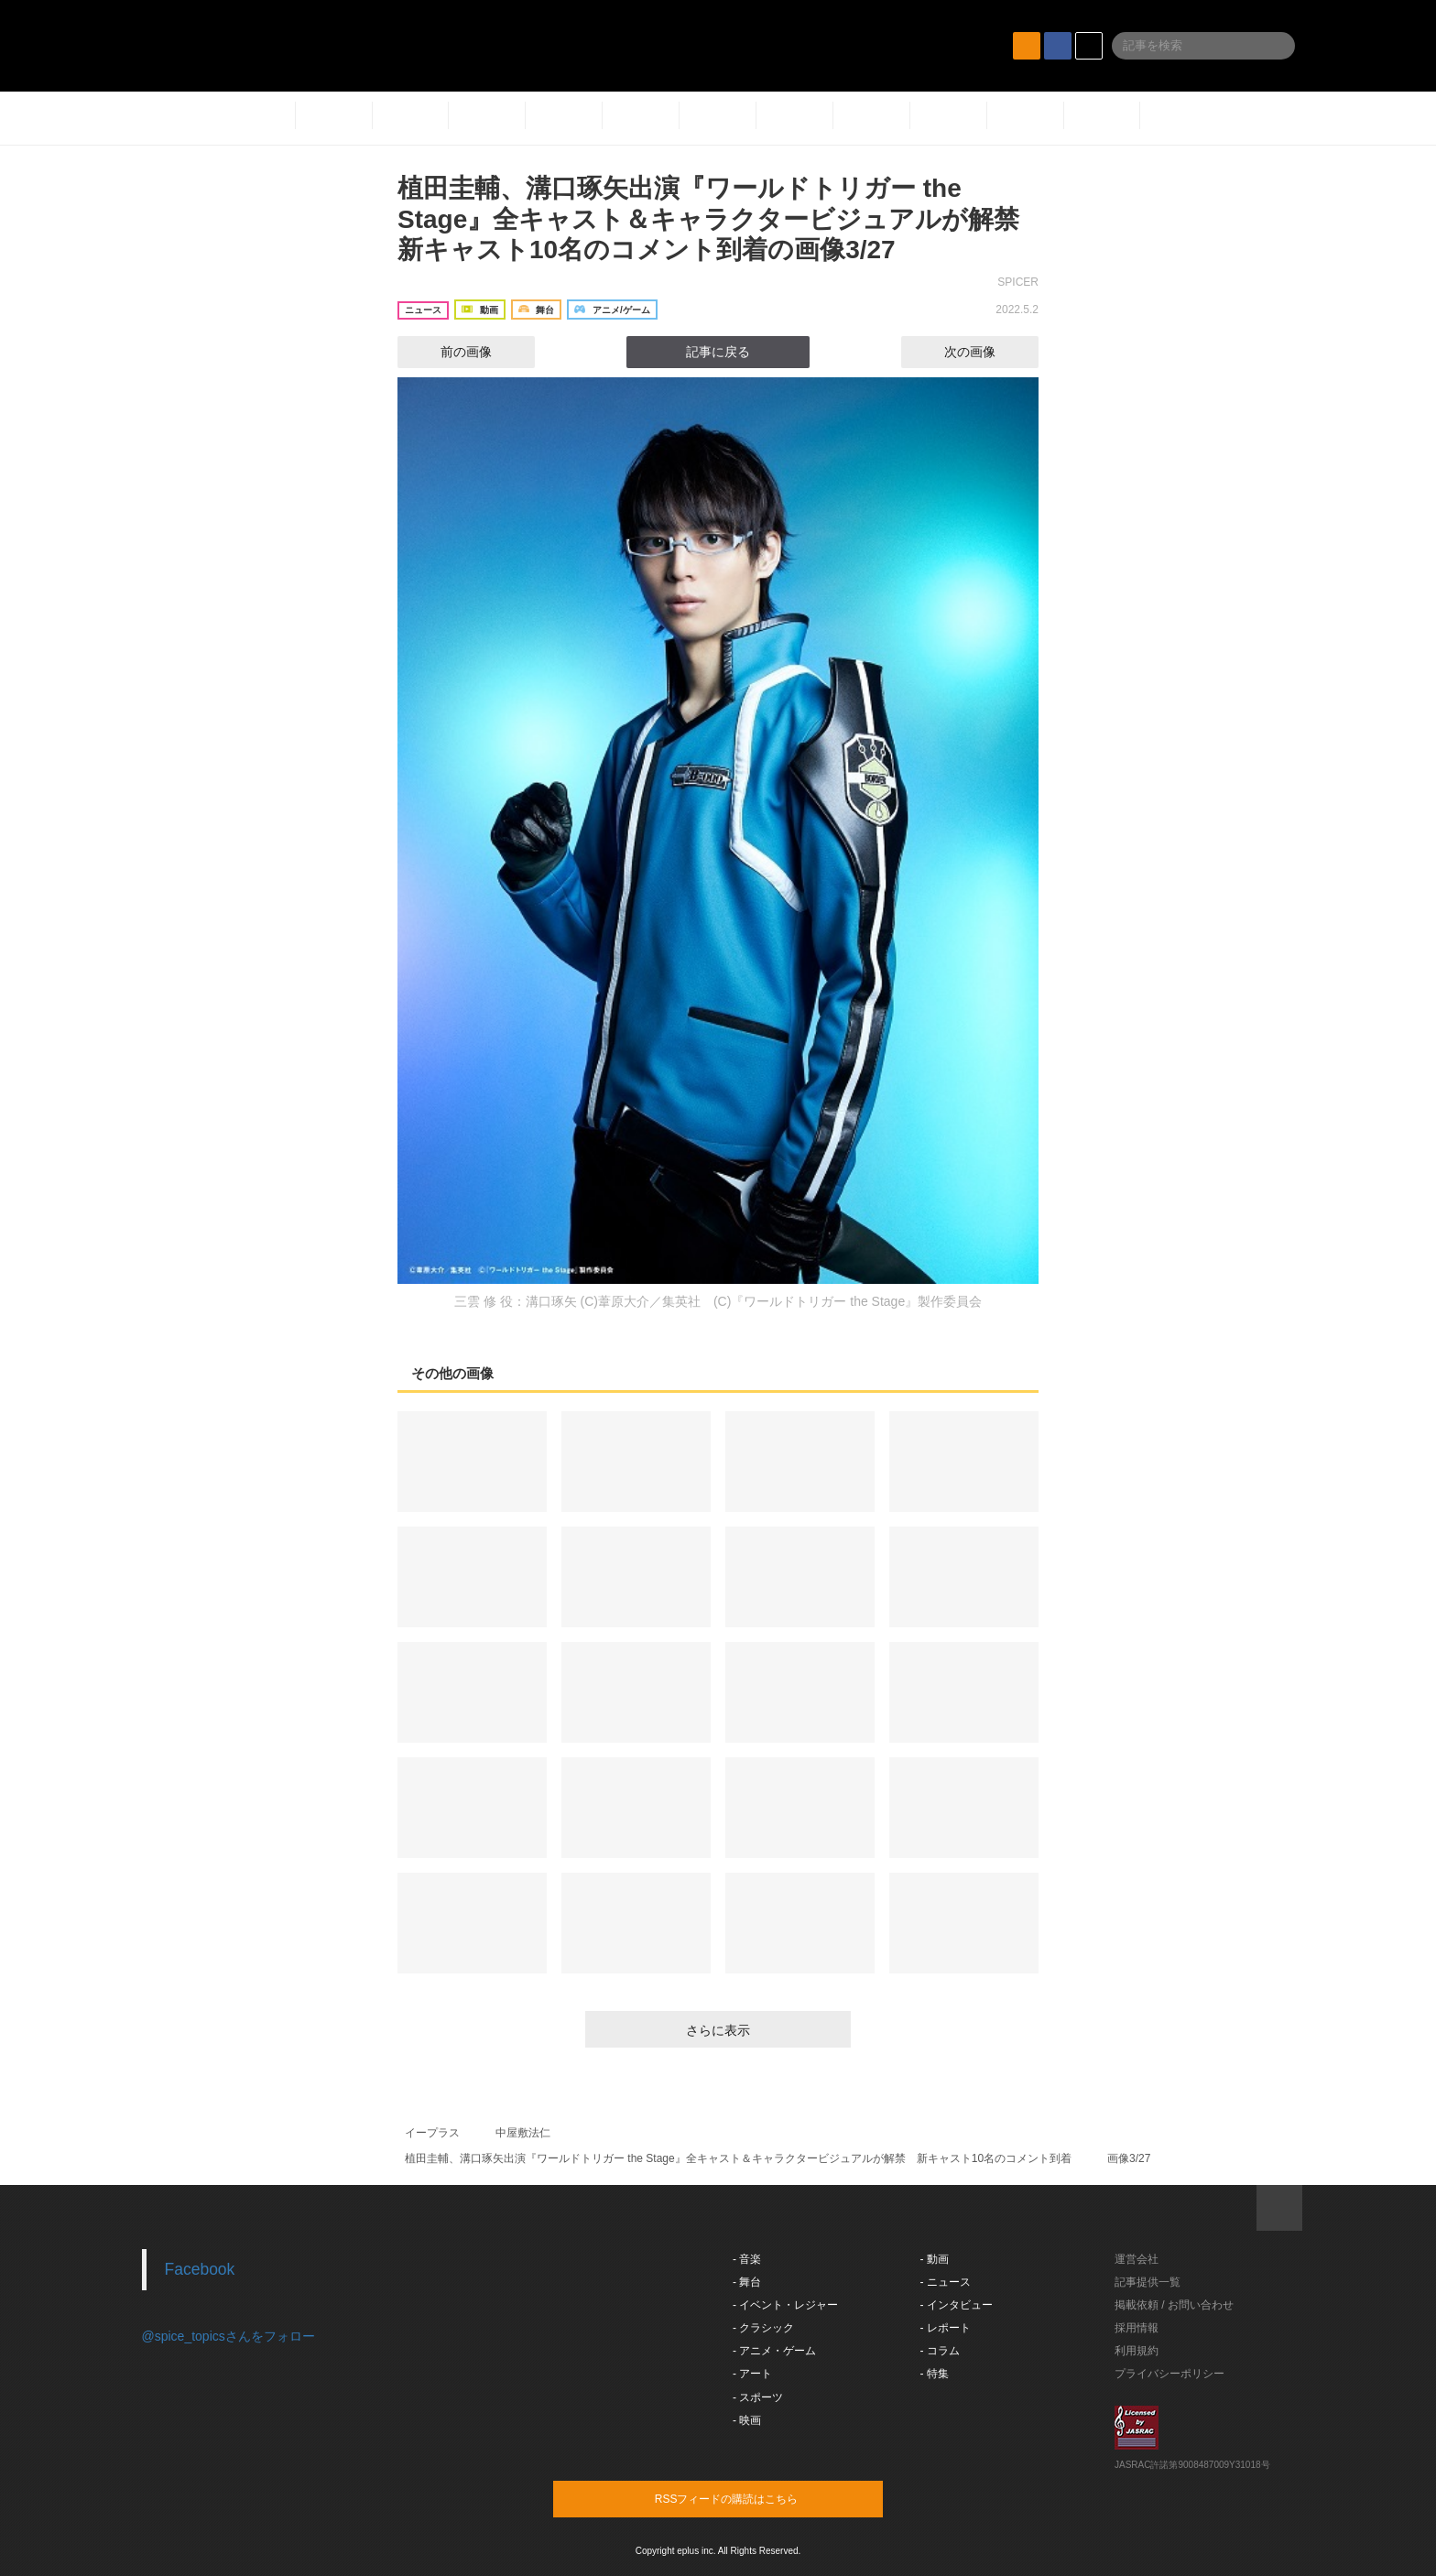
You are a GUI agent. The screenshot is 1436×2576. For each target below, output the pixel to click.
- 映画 (747, 2420)
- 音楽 (747, 2259)
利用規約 (1137, 2350)
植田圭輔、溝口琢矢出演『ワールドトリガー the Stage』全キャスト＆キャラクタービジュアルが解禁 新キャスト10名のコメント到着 (738, 2158)
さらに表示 (718, 2030)
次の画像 (986, 351)
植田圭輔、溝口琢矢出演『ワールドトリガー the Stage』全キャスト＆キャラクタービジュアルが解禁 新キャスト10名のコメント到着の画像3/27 (721, 219)
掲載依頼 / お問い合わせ (1174, 2305)
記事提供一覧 (1147, 2282)
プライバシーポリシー (1169, 2373)
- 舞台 (747, 2282)
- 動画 (934, 2259)
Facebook (200, 2269)
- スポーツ (758, 2397)
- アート (752, 2373)
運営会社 (1137, 2259)
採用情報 (1137, 2327)
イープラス (432, 2132)
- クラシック (763, 2327)
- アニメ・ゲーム (774, 2350)
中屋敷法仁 (522, 2132)
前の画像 (450, 351)
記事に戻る (718, 351)
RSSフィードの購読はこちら (752, 2498)
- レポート (945, 2327)
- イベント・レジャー (785, 2305)
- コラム (940, 2350)
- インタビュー (956, 2305)
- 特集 (934, 2373)
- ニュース (945, 2282)
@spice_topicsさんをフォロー (228, 2336)
